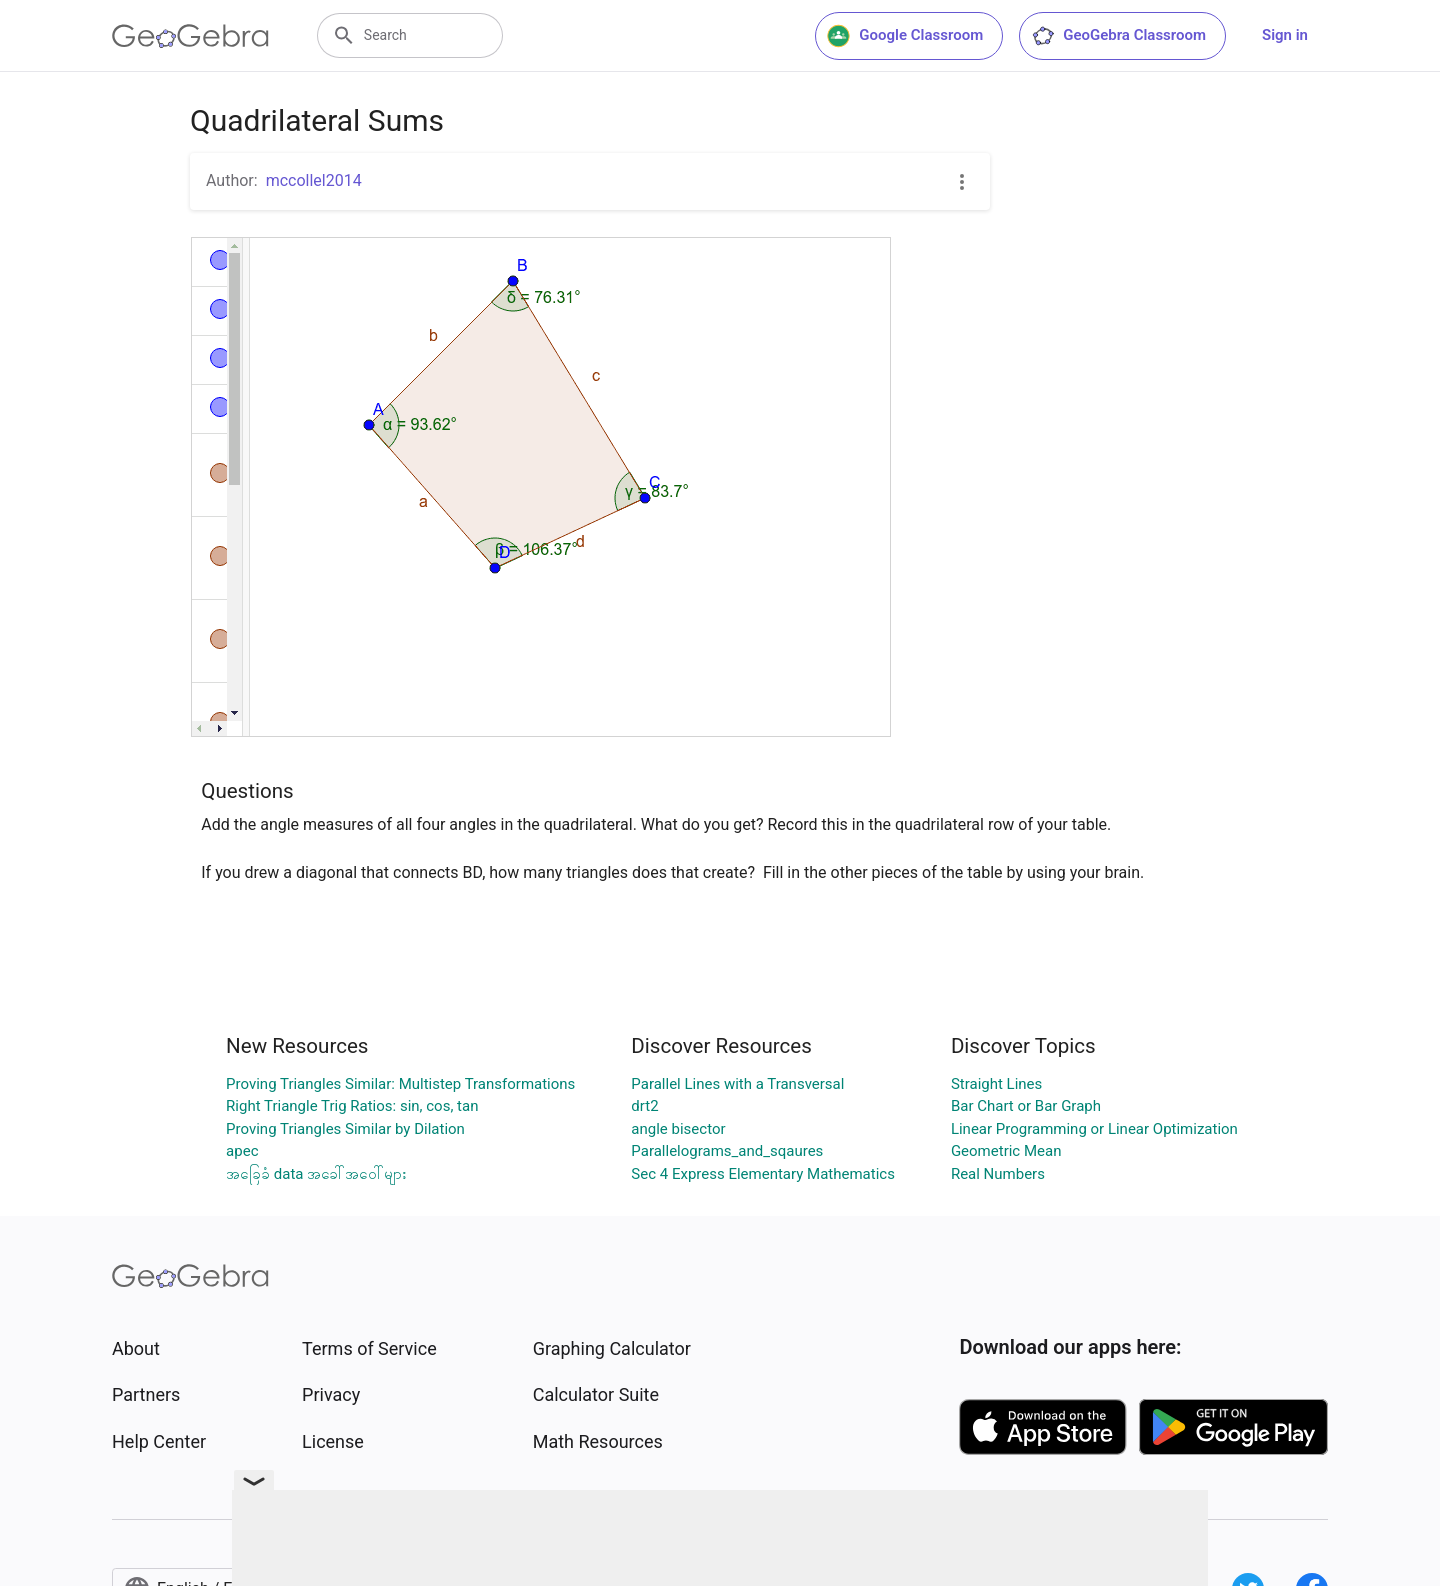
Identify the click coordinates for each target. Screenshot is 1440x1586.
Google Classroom (905, 36)
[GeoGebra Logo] (190, 36)
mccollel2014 (314, 180)
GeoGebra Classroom (1118, 36)
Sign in (1285, 35)
